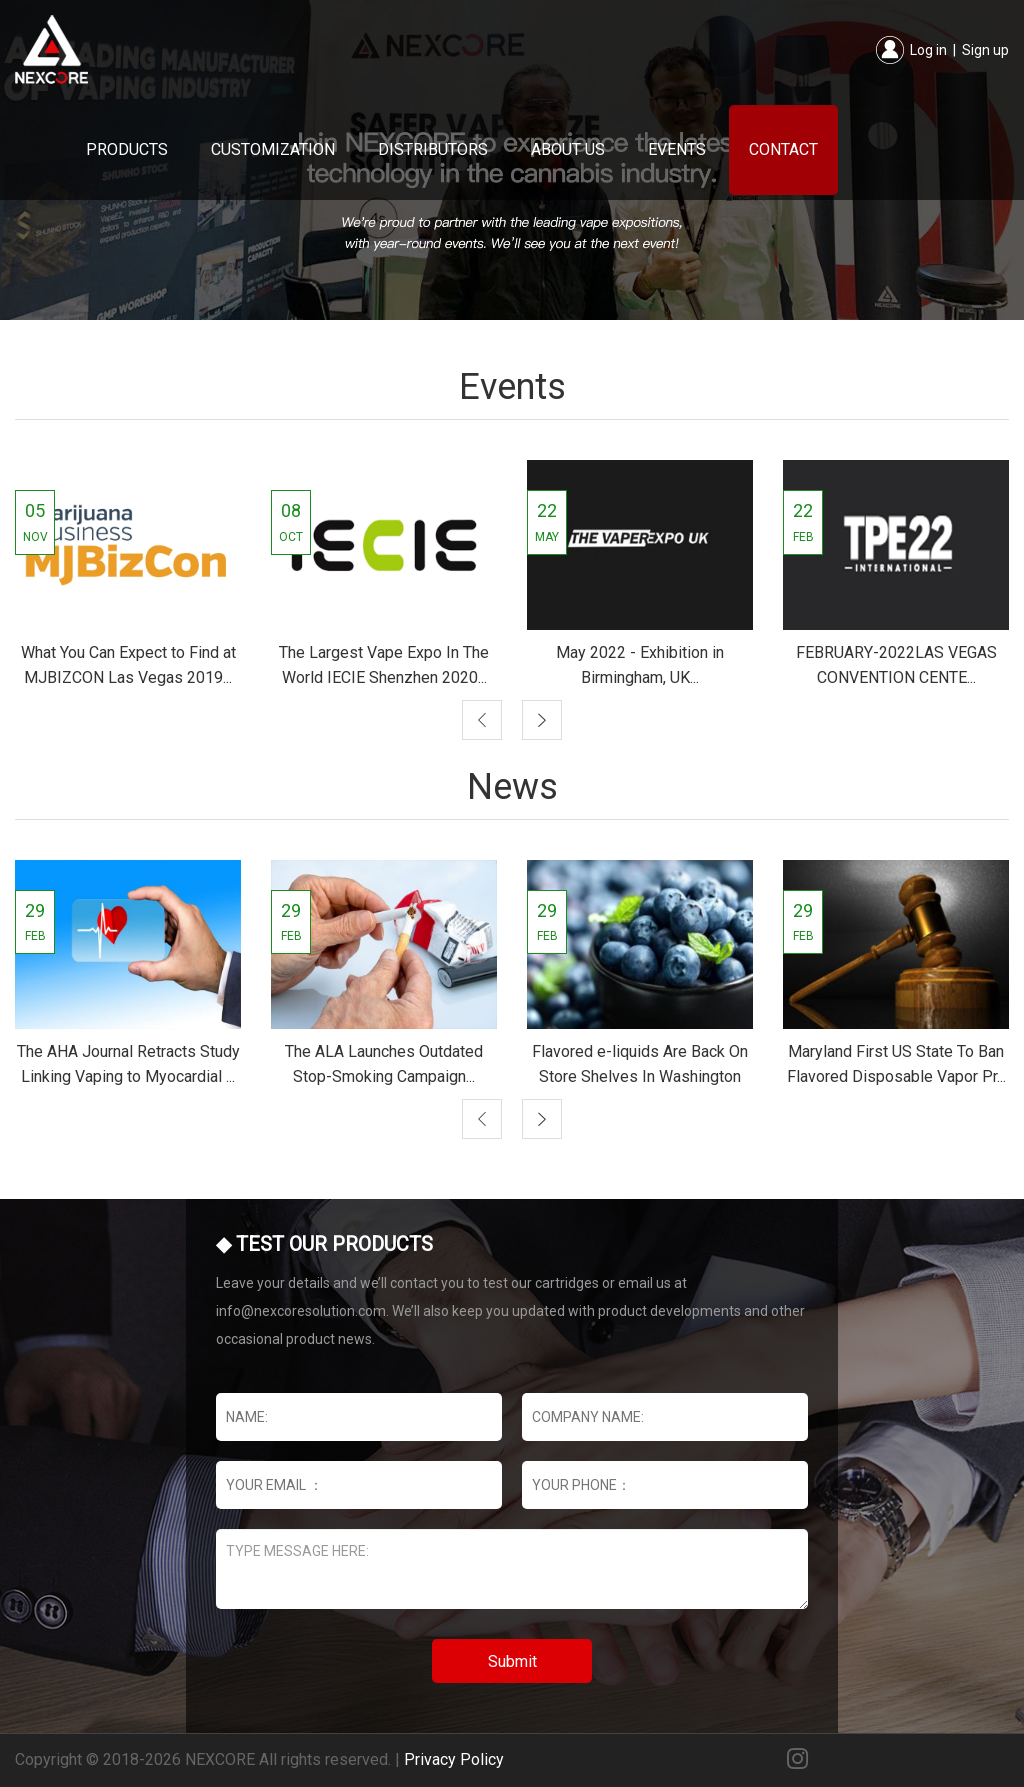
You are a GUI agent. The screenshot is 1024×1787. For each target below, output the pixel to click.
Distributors (433, 149)
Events (677, 149)
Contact (783, 149)
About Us (568, 149)
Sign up (985, 50)
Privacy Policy (454, 1759)
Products (127, 149)
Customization (273, 149)
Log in (928, 50)
